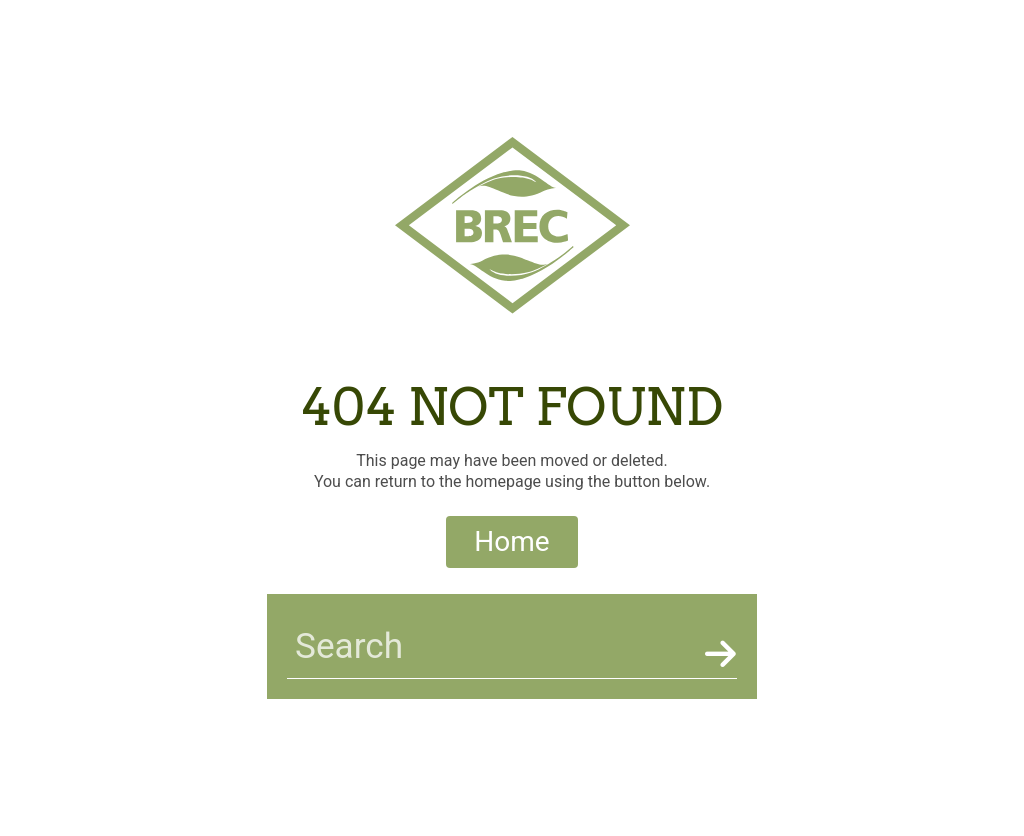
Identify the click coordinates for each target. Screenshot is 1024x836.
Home (511, 541)
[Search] (717, 654)
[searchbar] (492, 646)
